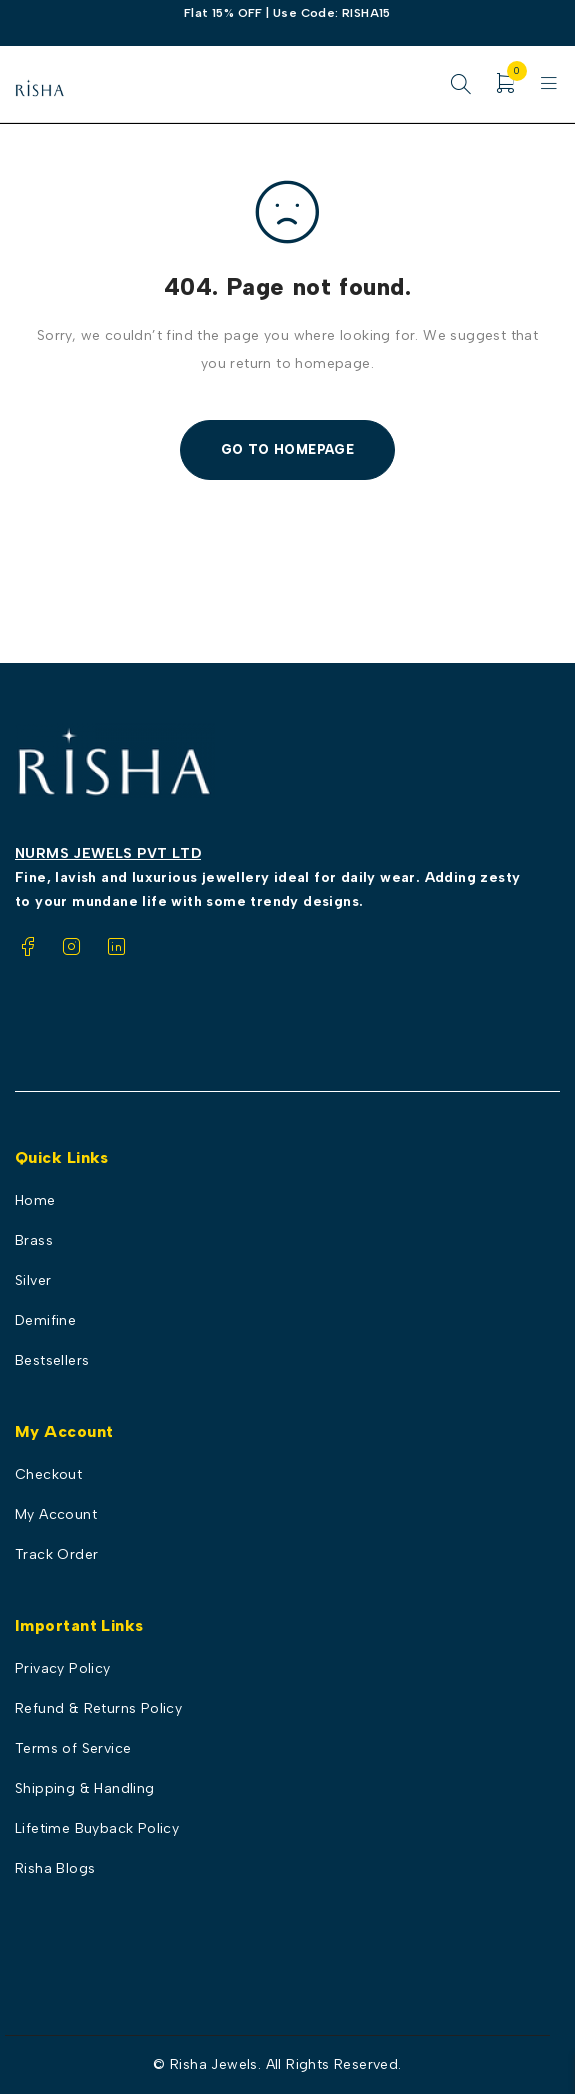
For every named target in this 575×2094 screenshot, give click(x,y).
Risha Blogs (55, 1868)
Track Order (56, 1554)
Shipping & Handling (85, 1788)
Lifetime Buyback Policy (97, 1828)
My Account (56, 1514)
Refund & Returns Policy (98, 1708)
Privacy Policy (63, 1668)
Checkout (48, 1474)
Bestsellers (52, 1360)
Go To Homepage (288, 449)
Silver (33, 1280)
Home (35, 1200)
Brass (34, 1240)
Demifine (45, 1320)
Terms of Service (73, 1748)
